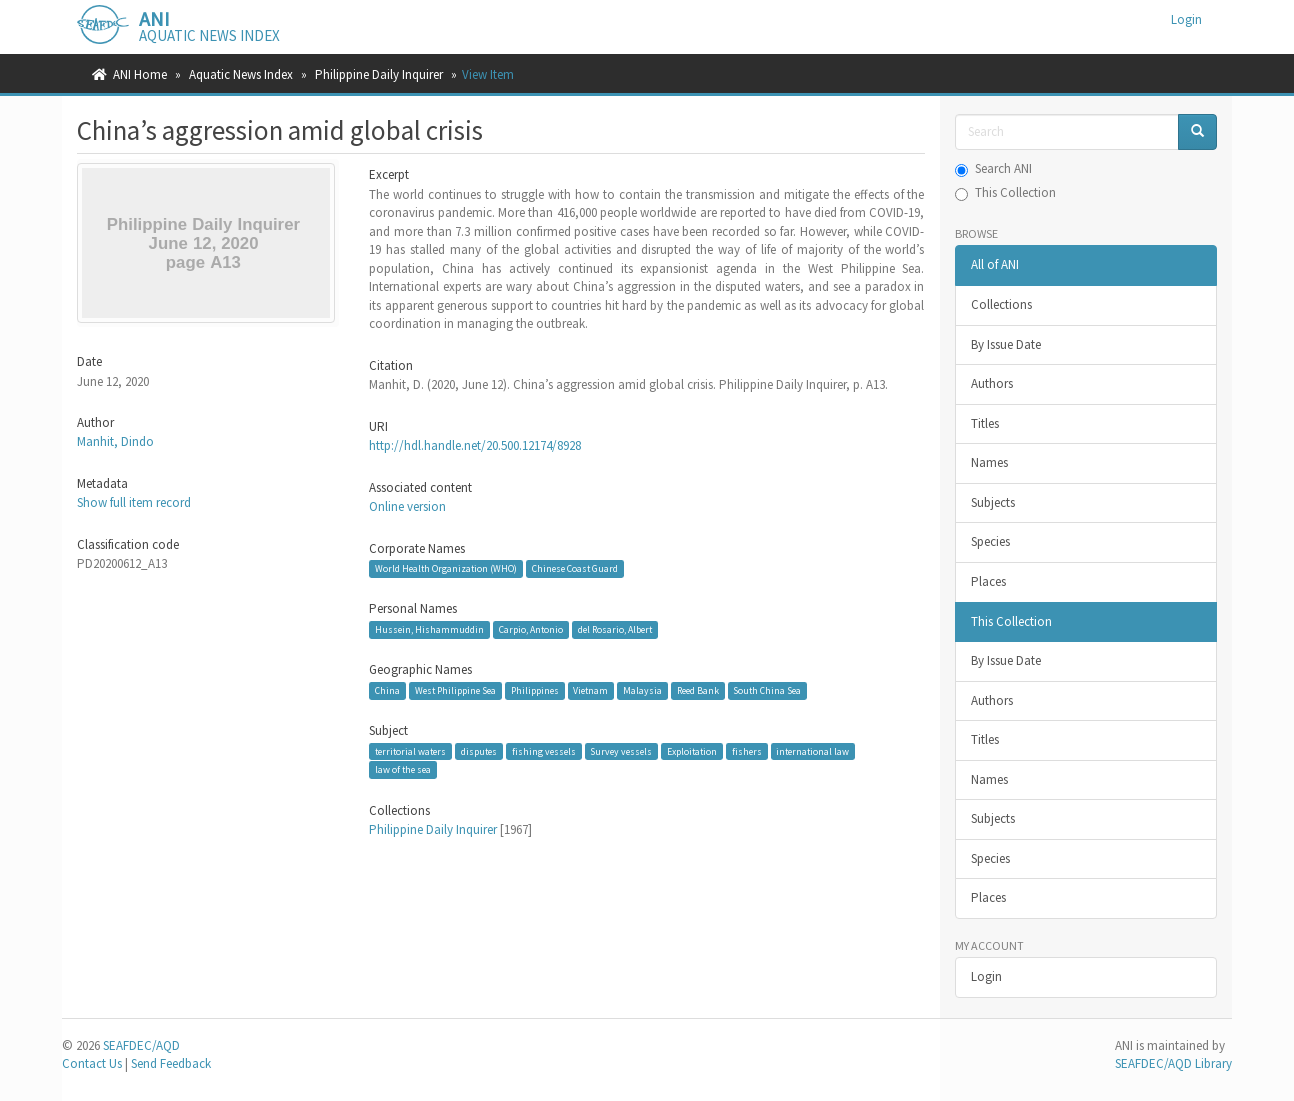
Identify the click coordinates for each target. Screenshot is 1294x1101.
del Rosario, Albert (615, 629)
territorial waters (410, 751)
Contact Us (92, 1063)
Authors (992, 383)
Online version (407, 506)
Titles (985, 423)
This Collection (1005, 192)
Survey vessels (621, 751)
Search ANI (993, 168)
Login (986, 976)
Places (988, 581)
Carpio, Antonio (531, 629)
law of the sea (403, 769)
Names (989, 462)
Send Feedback (171, 1063)
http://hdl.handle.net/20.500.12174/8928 (475, 445)
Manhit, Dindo (115, 441)
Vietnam (590, 690)
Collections (1001, 304)
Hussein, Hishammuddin (429, 629)
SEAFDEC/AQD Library (1173, 1063)
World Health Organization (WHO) (446, 568)
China (387, 690)
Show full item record (134, 502)
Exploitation (692, 751)
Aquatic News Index (241, 74)
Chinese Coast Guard (575, 568)
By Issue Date (1006, 344)
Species (990, 541)
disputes (479, 751)
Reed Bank (698, 690)
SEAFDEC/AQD (141, 1045)
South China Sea (767, 690)
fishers (747, 751)
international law (812, 751)
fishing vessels (544, 751)
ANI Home (140, 74)
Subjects (993, 502)
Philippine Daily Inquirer (379, 74)
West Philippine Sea (455, 690)
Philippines (535, 690)
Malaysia (642, 690)
